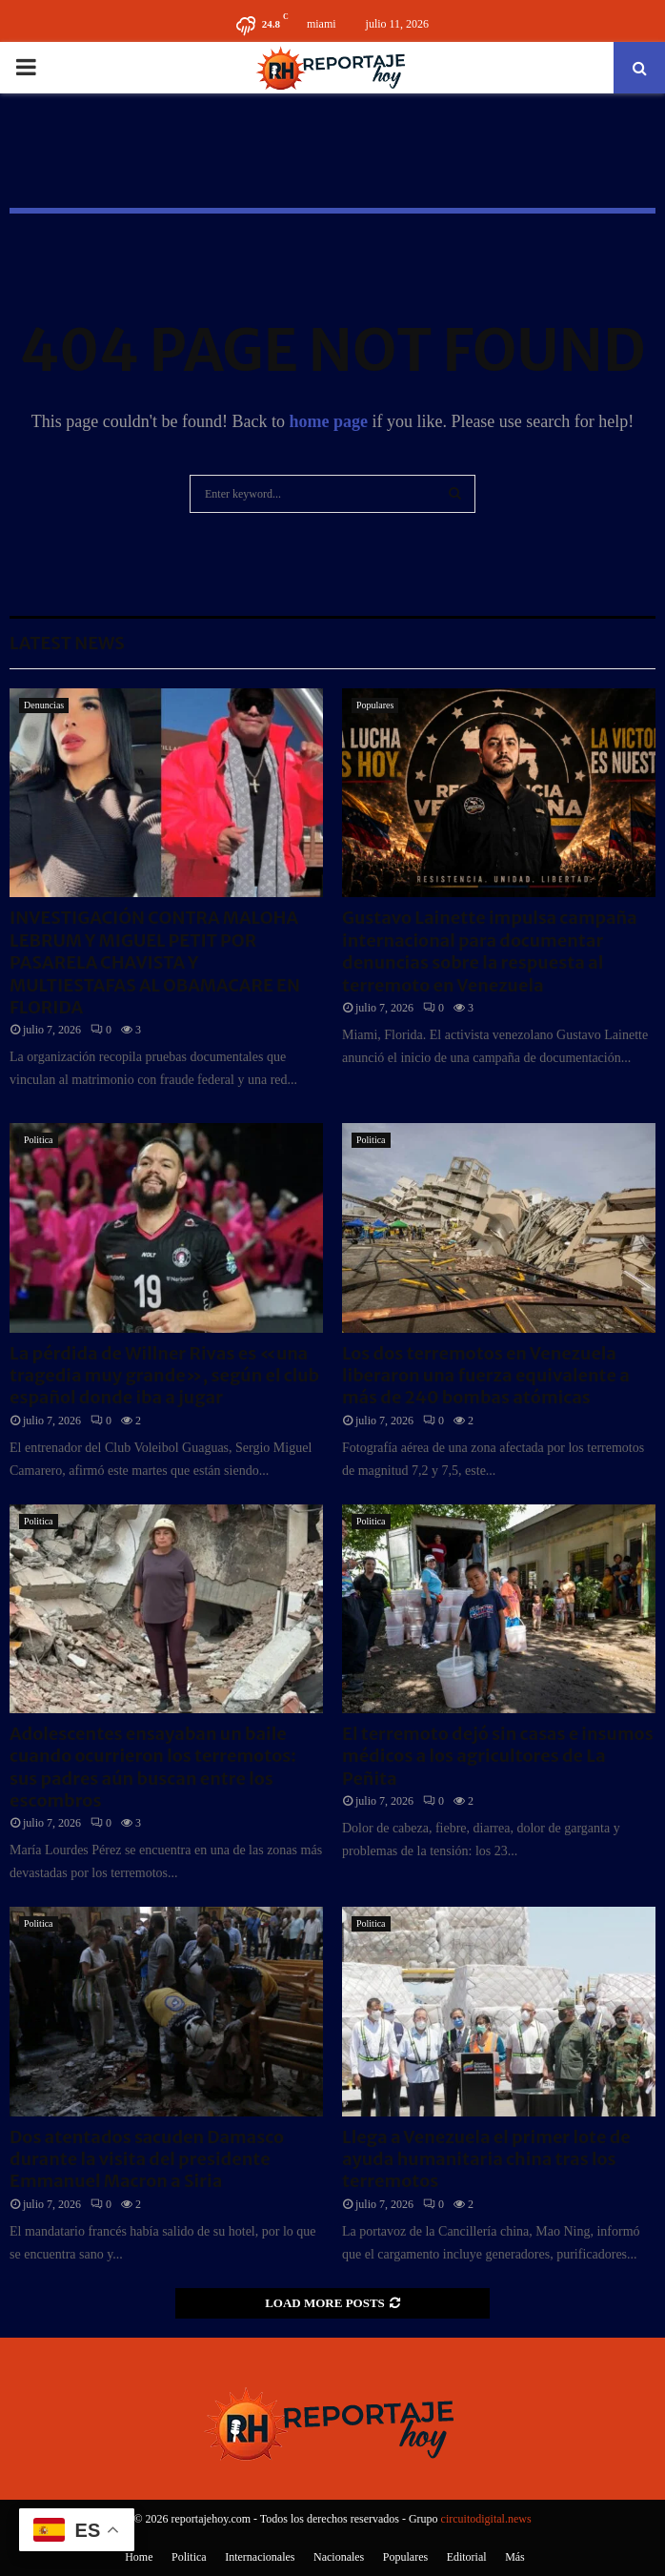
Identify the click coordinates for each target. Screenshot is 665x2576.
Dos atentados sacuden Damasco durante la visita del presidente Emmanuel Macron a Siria (147, 2159)
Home (138, 2557)
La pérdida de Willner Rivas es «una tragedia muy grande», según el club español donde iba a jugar (164, 1375)
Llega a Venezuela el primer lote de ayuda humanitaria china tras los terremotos (486, 2159)
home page (328, 421)
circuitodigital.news (486, 2518)
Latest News (67, 643)
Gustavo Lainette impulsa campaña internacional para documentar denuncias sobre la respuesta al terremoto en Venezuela (489, 951)
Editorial (467, 2557)
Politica (38, 1140)
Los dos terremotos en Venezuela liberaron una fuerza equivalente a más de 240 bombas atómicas (486, 1375)
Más (515, 2557)
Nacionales (338, 2557)
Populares (374, 705)
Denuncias (44, 705)
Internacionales (259, 2557)
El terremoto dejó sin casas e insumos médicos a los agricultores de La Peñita (498, 1756)
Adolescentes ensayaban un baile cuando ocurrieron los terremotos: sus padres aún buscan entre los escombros (153, 1767)
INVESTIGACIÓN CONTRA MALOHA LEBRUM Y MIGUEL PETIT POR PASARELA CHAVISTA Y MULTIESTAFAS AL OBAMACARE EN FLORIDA (155, 962)
